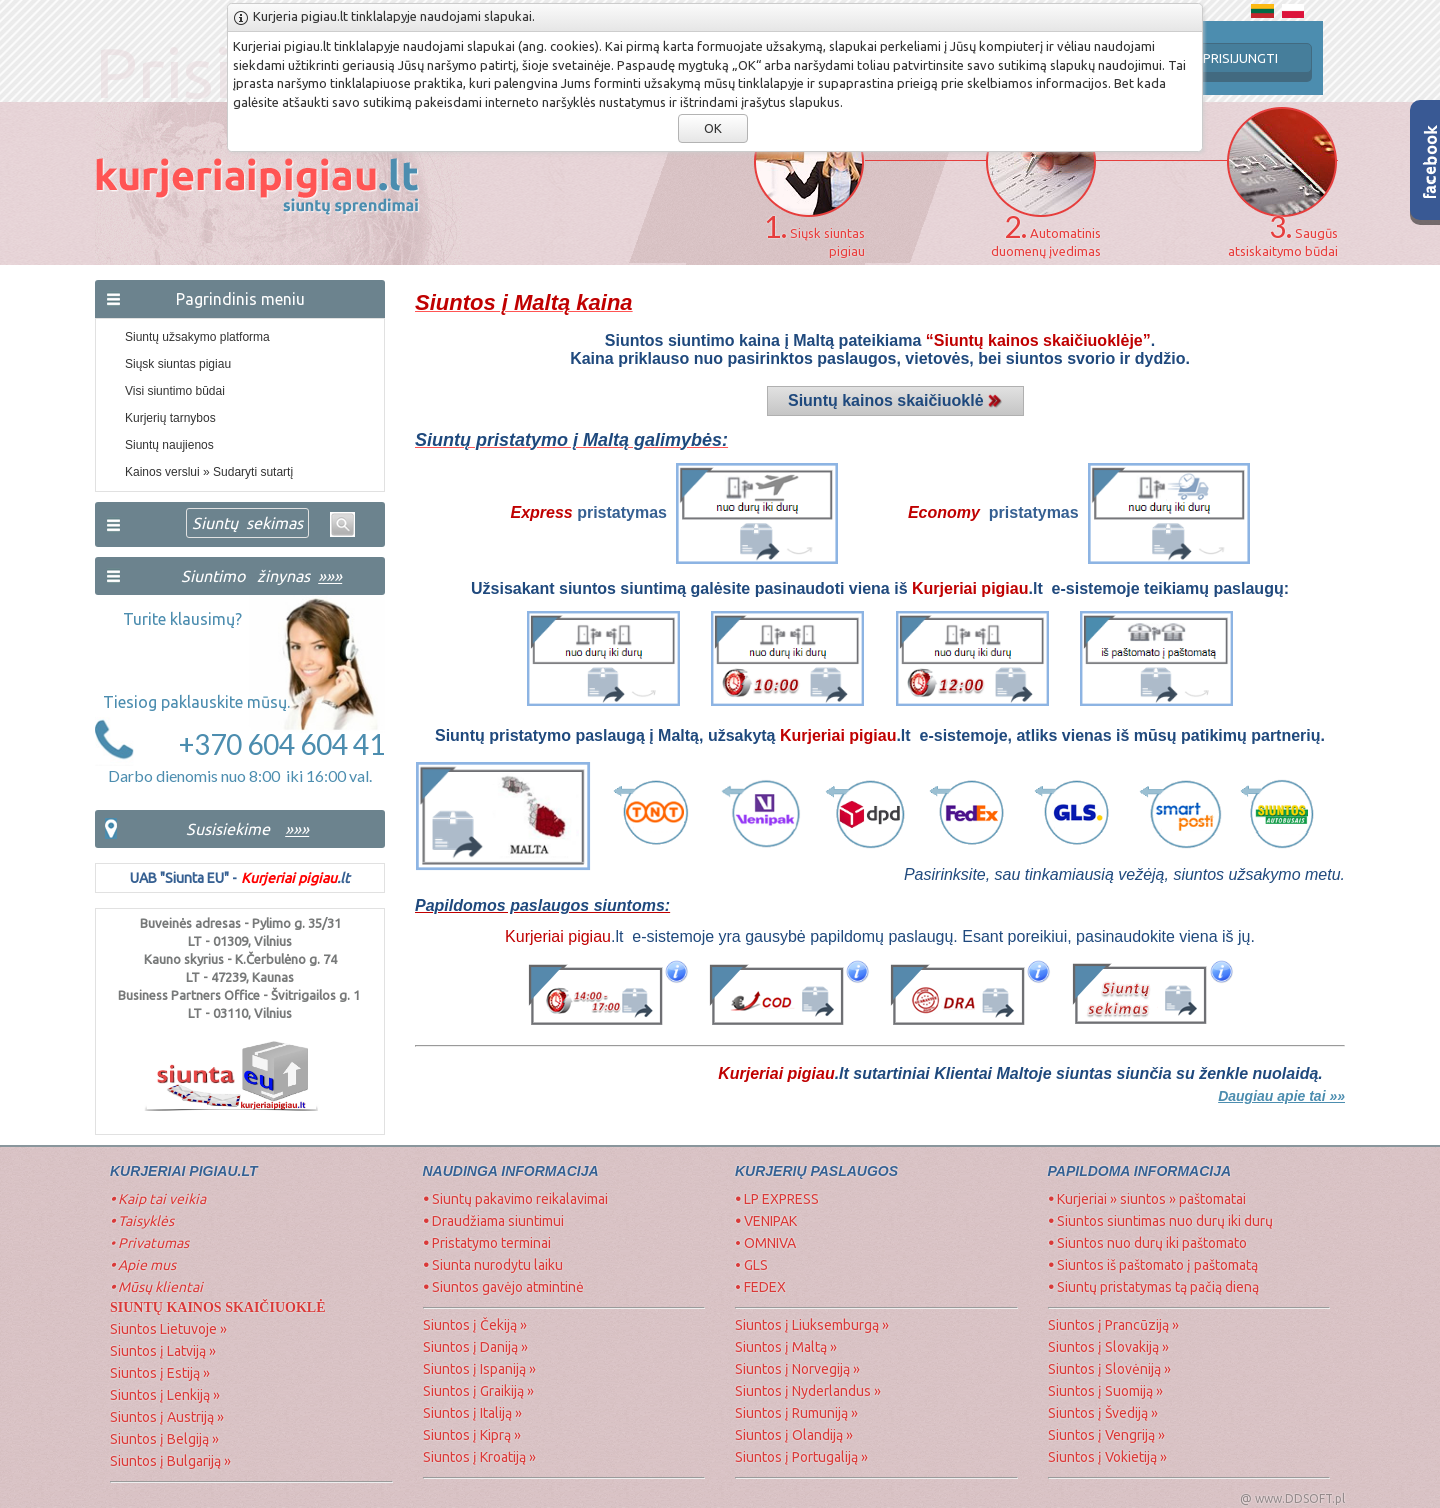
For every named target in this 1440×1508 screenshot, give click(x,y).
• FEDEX (760, 1287)
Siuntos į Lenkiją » (165, 1395)
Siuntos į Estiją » (160, 1373)
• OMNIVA (765, 1243)
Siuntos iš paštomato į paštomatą (1153, 1265)
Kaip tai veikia (158, 1199)
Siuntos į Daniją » (475, 1347)
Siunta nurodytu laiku (493, 1265)
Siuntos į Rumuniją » (796, 1413)
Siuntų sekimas (247, 523)
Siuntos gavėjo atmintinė (503, 1287)
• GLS (751, 1265)
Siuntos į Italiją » (472, 1413)
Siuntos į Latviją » (163, 1351)
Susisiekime (228, 829)
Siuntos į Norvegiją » (797, 1369)
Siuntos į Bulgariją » (170, 1461)
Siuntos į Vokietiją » (1107, 1457)
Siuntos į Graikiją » (478, 1391)
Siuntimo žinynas (261, 576)
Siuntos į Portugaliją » (801, 1457)
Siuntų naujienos (169, 445)
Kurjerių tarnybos (170, 418)
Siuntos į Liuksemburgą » (812, 1325)
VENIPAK (766, 1221)
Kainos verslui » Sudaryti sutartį (209, 472)
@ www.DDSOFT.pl (1292, 1498)
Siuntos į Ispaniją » (479, 1369)
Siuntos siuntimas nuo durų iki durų (1160, 1221)
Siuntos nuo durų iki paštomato (1147, 1243)
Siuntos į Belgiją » (164, 1439)
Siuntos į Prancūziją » (1113, 1325)
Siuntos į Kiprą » (472, 1435)
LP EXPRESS (778, 1199)
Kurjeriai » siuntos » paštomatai (1147, 1199)
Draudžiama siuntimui (493, 1221)
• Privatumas (149, 1243)
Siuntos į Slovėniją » (1109, 1369)
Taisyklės (142, 1221)
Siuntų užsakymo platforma (197, 337)
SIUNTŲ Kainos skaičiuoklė (218, 1307)
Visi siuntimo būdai (175, 391)
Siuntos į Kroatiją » (479, 1457)
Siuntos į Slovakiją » (1108, 1347)
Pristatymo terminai (487, 1243)
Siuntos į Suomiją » (1105, 1391)
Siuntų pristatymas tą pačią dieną (1153, 1287)
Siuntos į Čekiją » (475, 1325)
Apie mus (143, 1265)
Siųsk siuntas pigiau (178, 364)
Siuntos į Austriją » (167, 1417)
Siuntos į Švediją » (1103, 1413)
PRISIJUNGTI (1240, 58)
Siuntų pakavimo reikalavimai (515, 1199)
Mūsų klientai (158, 1287)
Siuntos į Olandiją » (794, 1435)
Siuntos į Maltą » (786, 1347)
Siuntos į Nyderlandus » (808, 1391)
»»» (297, 829)
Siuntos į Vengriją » (1106, 1435)
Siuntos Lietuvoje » (168, 1329)
